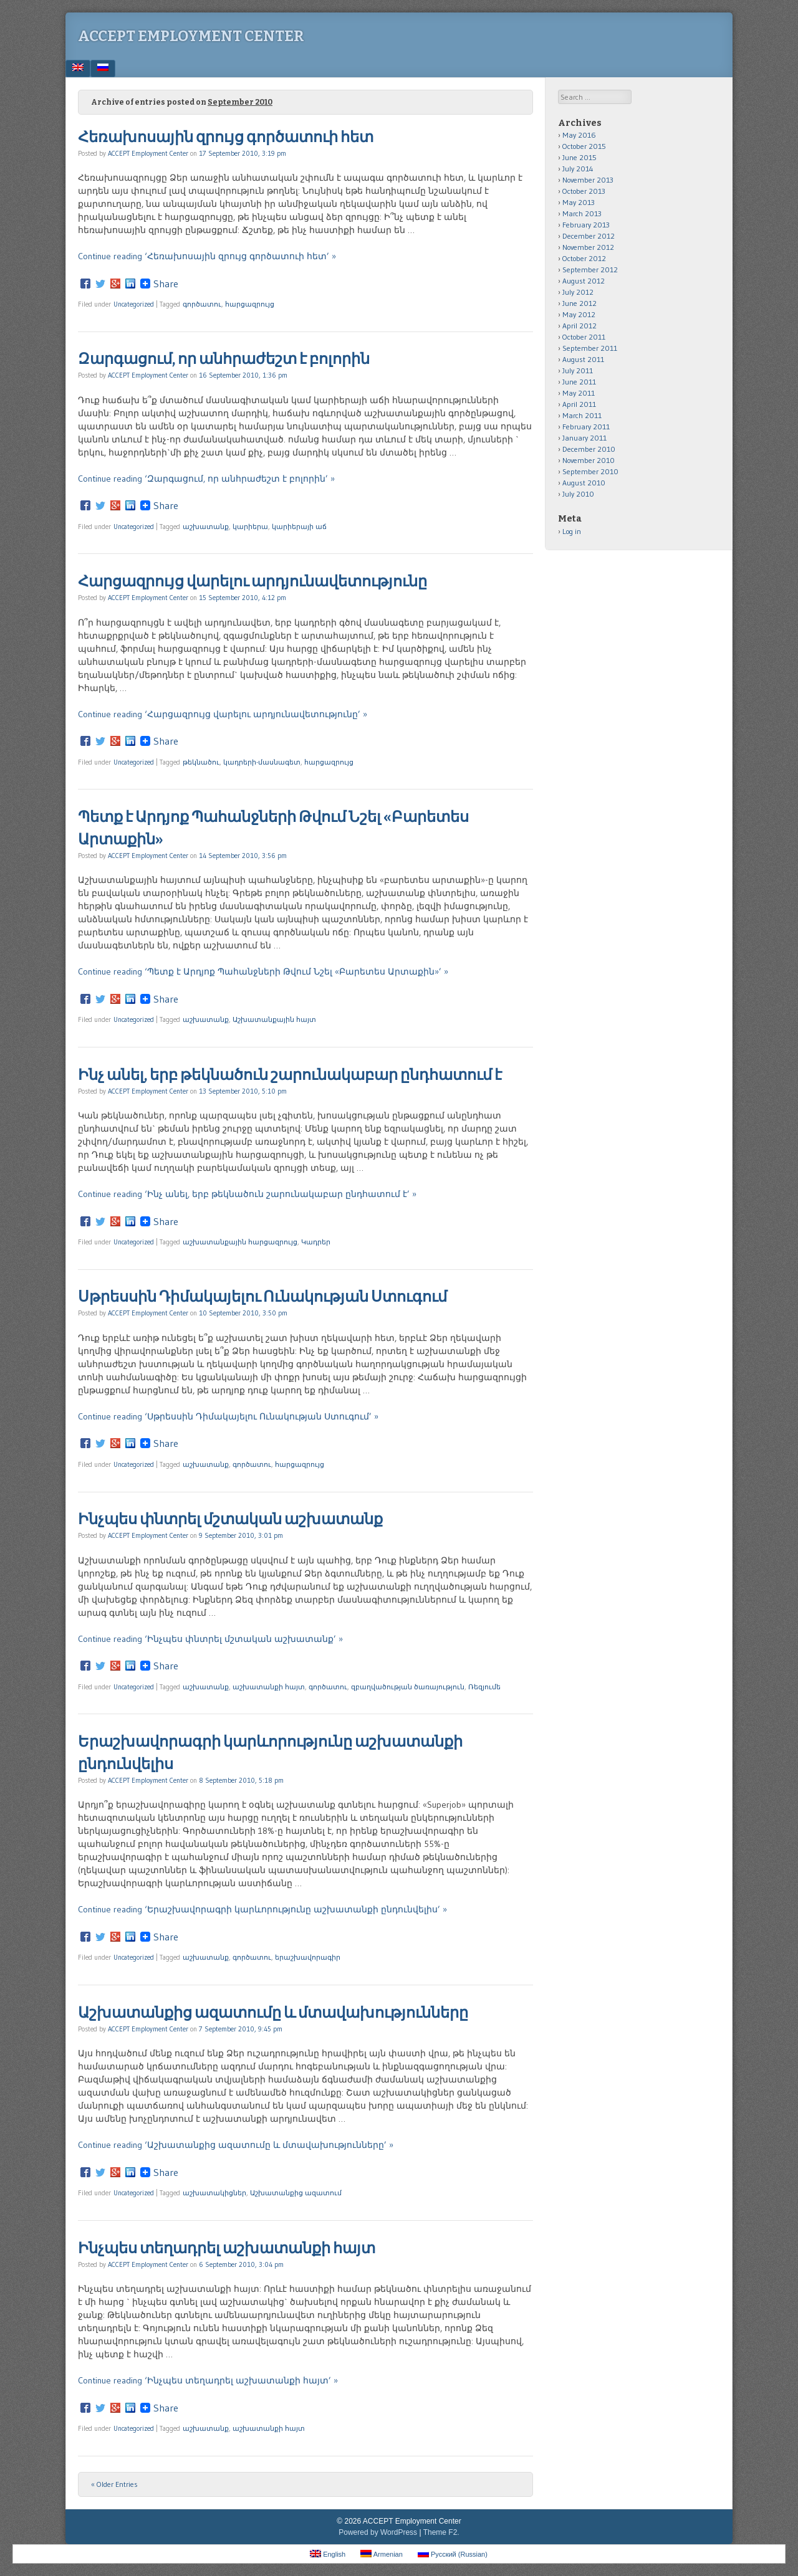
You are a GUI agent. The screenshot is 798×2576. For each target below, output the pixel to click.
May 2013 (578, 202)
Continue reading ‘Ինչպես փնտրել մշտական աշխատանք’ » (210, 1638)
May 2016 (579, 135)
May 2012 (578, 314)
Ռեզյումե (484, 1686)
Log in (571, 531)
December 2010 (588, 449)
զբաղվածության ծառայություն (407, 1686)
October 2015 (584, 146)
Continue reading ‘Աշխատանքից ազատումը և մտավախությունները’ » (235, 2144)
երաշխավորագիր (307, 1957)
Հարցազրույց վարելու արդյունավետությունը (252, 581)
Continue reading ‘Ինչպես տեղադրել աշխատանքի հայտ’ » (208, 2380)
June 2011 (579, 381)
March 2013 (582, 213)
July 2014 (578, 168)
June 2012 (579, 303)
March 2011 (582, 415)
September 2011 (589, 348)
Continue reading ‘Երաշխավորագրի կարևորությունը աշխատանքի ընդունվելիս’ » (262, 1909)
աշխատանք (206, 526)
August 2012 (583, 280)
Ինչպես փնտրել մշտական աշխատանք (230, 1519)
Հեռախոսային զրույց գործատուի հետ (225, 137)
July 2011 (577, 370)
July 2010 (578, 494)
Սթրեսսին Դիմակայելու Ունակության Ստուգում (262, 1296)
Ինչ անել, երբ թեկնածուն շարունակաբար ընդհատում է (290, 1075)
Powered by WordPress (378, 2532)
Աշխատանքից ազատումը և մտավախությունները (273, 2012)
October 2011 (583, 336)
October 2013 (583, 191)
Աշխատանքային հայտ (274, 1019)
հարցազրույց (249, 304)
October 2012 (584, 258)
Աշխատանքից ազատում (296, 2192)
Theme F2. (441, 2532)
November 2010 (588, 460)
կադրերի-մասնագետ (261, 762)
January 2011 (584, 437)
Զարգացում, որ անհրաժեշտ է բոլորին (224, 359)
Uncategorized (133, 304)
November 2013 (587, 179)
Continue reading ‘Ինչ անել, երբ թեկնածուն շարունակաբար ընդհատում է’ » (247, 1194)
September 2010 (590, 471)
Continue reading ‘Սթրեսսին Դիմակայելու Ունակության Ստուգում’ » (228, 1416)
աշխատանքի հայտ (269, 1686)
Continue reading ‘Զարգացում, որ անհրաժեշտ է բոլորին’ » (206, 478)
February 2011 (586, 426)
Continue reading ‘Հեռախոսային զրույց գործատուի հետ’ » (207, 256)
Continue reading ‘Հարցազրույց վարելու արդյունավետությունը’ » (222, 714)
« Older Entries (114, 2484)
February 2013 (586, 224)
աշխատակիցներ (214, 2192)
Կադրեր (315, 1242)
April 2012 (579, 325)
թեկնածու (201, 762)
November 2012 (588, 247)
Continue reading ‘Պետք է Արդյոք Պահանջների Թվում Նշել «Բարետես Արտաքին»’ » (263, 971)
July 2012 (578, 292)
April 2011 (579, 404)
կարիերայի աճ (299, 526)
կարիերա (250, 526)
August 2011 (583, 359)
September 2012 (590, 269)
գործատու (202, 304)
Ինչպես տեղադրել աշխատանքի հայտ (226, 2248)
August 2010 (583, 482)
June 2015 (579, 157)
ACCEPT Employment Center (191, 36)
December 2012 (588, 236)
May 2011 (578, 393)
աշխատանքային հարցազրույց (240, 1242)
